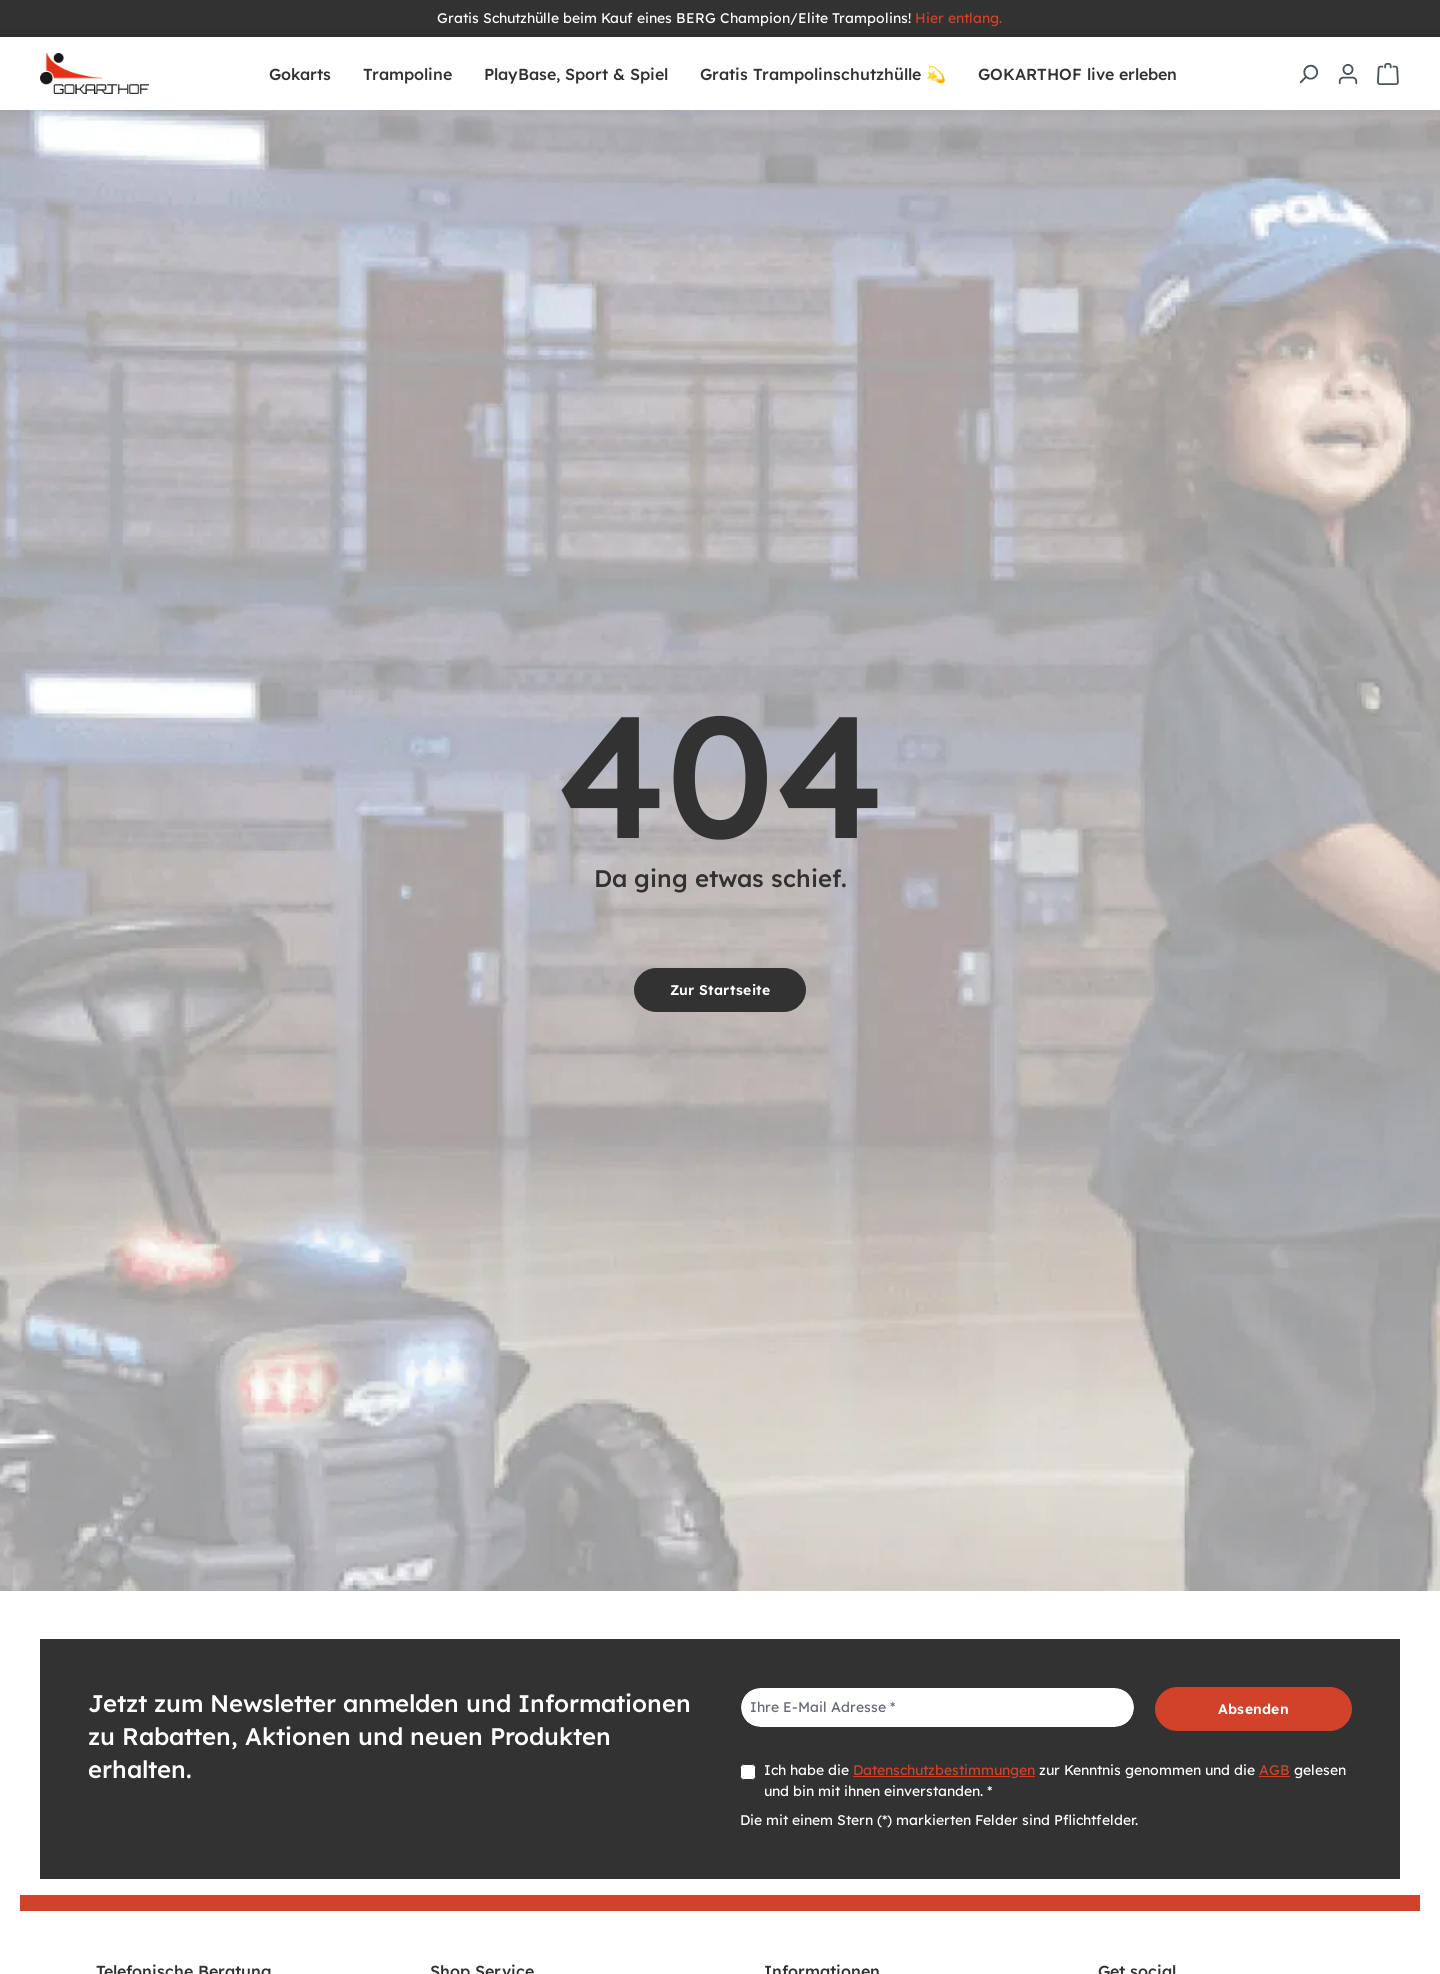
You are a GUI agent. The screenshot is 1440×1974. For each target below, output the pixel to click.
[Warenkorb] (1388, 74)
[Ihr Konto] (1348, 74)
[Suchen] (1308, 74)
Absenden (1253, 1709)
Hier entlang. (958, 18)
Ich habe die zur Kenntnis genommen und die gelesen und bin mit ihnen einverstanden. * (1055, 1780)
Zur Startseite (720, 990)
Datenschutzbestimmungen (944, 1770)
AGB (1274, 1770)
